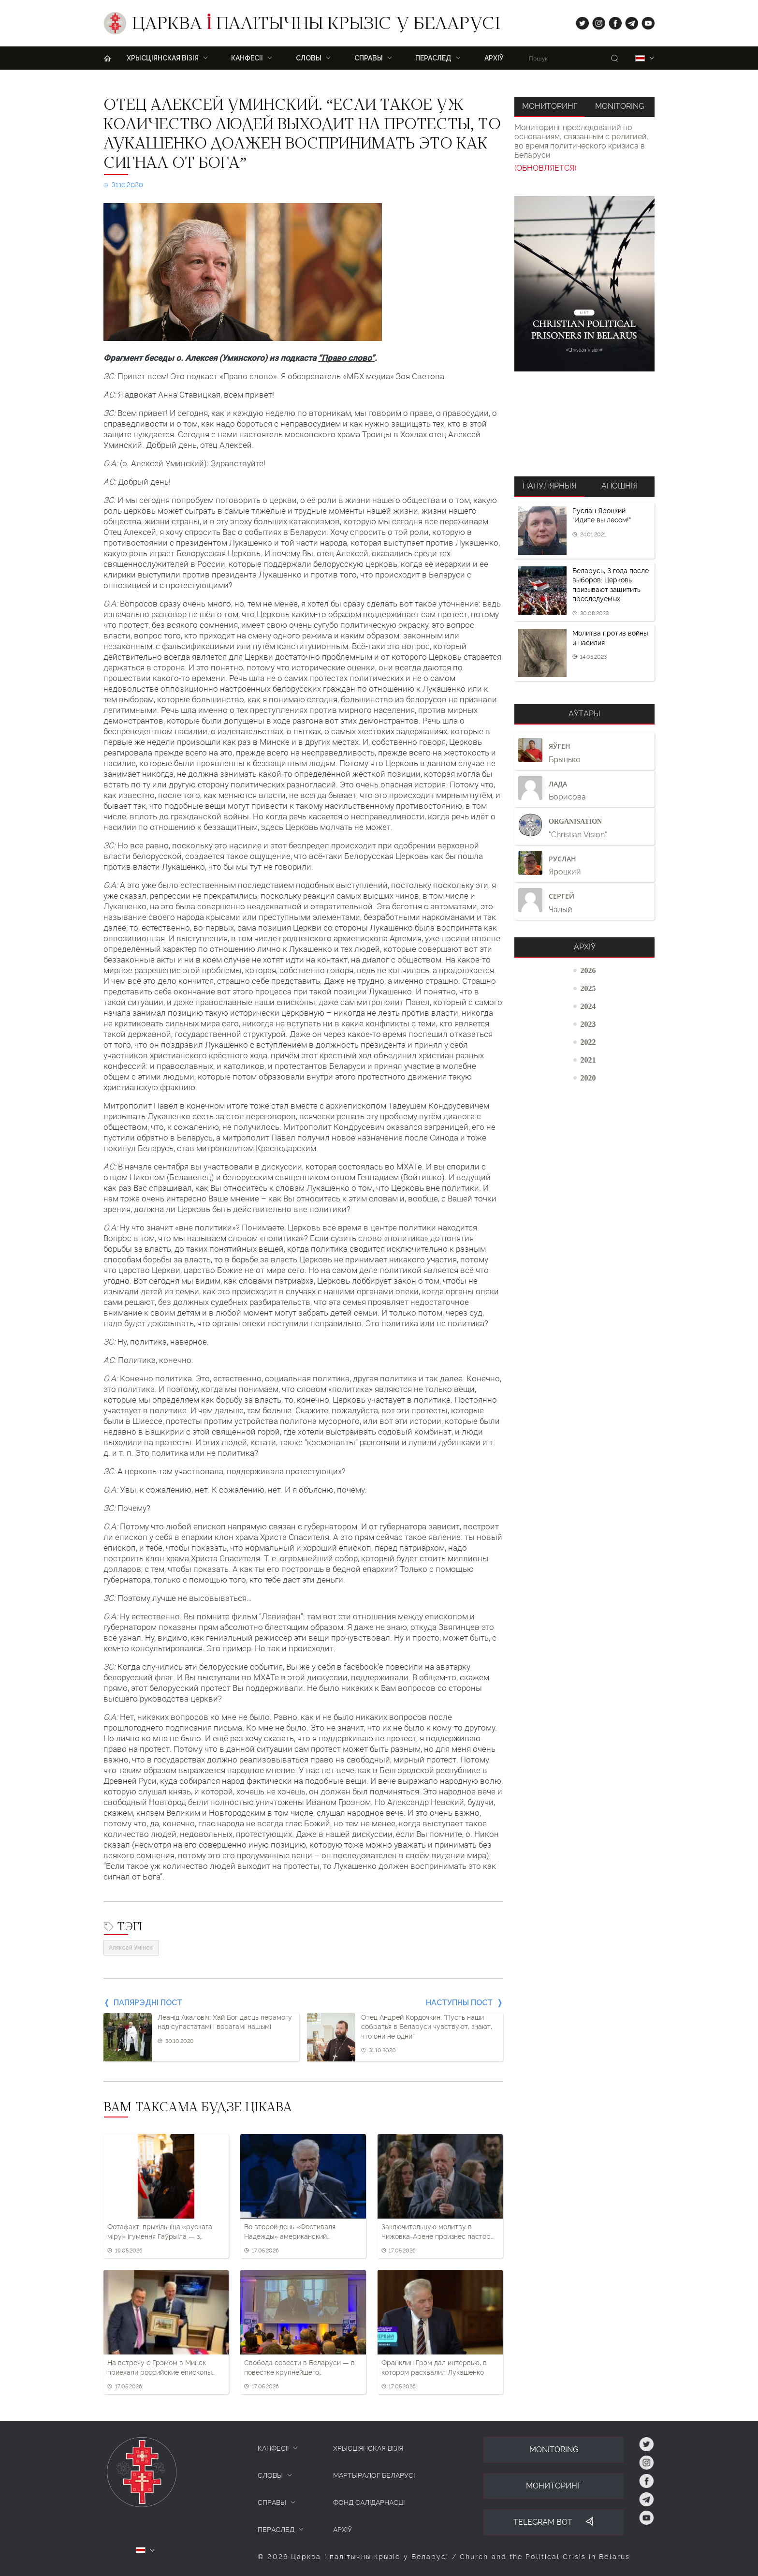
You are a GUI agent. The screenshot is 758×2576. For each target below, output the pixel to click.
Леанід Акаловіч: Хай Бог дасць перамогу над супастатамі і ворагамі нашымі (225, 2022)
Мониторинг (549, 106)
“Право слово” (346, 358)
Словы (308, 58)
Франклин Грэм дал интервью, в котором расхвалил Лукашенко (434, 2367)
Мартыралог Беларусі (374, 2475)
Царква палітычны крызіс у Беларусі (316, 25)
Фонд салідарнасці (369, 2502)
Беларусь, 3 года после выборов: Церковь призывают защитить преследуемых (610, 585)
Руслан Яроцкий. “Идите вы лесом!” (601, 515)
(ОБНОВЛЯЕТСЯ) (545, 168)
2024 (588, 1006)
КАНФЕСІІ (273, 2448)
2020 (588, 1077)
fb (612, 21)
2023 (588, 1024)
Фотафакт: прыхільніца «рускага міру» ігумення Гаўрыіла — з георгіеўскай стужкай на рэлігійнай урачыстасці (165, 2232)
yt (644, 21)
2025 (588, 988)
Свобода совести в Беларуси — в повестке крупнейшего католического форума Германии (299, 2368)
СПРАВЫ (272, 2502)
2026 (588, 970)
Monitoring (619, 106)
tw (580, 21)
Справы (368, 58)
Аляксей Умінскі (131, 1947)
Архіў (494, 58)
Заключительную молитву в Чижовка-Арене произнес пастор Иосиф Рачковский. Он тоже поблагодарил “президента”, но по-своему (438, 2232)
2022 (588, 1041)
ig (595, 21)
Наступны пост (459, 2002)
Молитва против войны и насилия (610, 638)
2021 (588, 1059)
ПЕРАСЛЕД (433, 58)
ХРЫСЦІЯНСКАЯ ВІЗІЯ (163, 58)
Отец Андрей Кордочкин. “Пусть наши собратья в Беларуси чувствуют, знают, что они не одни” (426, 2026)
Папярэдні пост (148, 2002)
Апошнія (619, 485)
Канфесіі (247, 58)
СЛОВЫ (270, 2475)
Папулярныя (549, 485)
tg (628, 21)
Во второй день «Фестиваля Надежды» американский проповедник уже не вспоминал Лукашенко (296, 2232)
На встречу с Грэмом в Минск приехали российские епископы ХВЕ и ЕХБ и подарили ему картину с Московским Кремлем (165, 2368)
